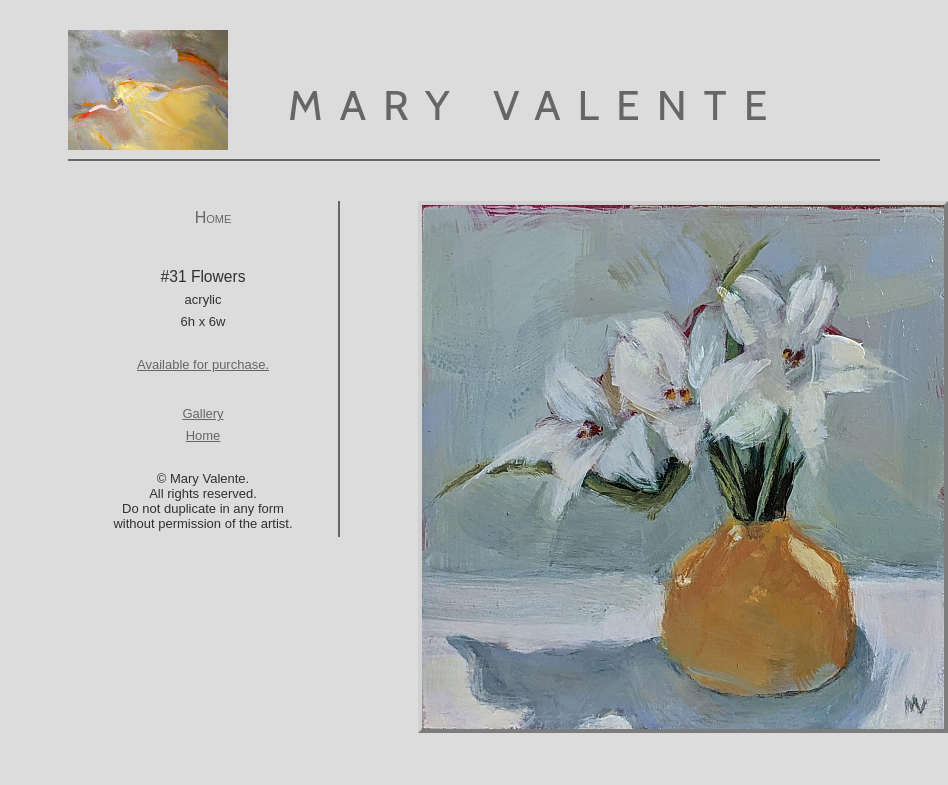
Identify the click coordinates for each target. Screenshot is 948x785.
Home (213, 217)
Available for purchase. (203, 364)
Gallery (202, 413)
